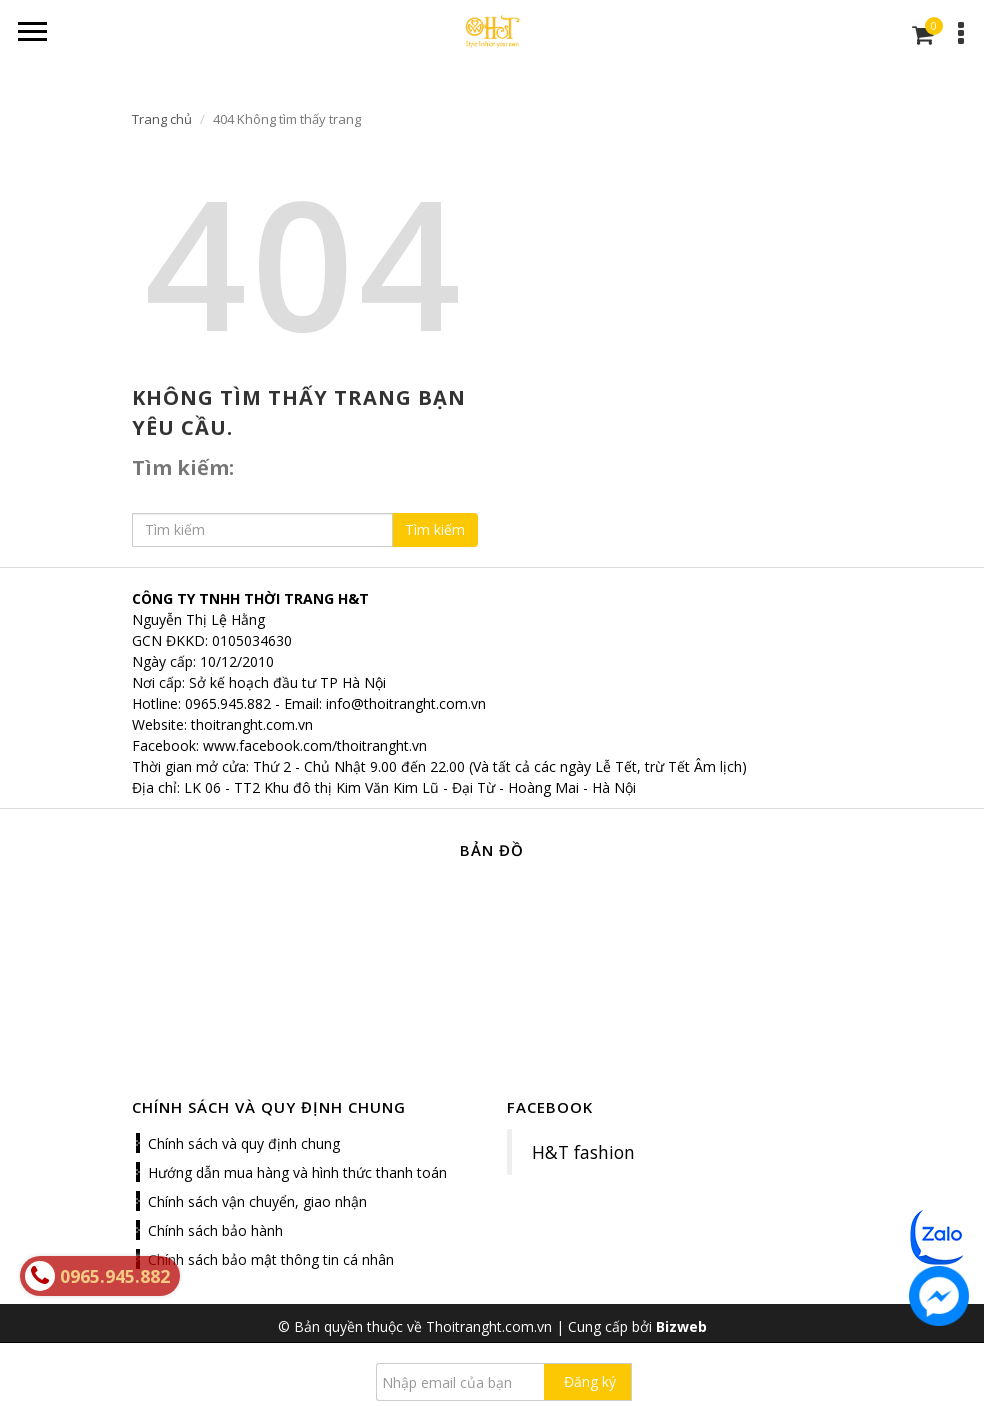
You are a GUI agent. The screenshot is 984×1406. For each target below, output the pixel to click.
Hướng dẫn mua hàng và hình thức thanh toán (297, 1172)
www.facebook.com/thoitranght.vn (315, 745)
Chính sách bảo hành (215, 1230)
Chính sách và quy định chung (244, 1143)
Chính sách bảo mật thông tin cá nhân (271, 1259)
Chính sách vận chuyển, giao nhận (257, 1201)
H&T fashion (583, 1152)
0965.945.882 (228, 703)
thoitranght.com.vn (252, 724)
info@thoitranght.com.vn (406, 703)
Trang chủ (162, 119)
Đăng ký (590, 1381)
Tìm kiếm (435, 529)
